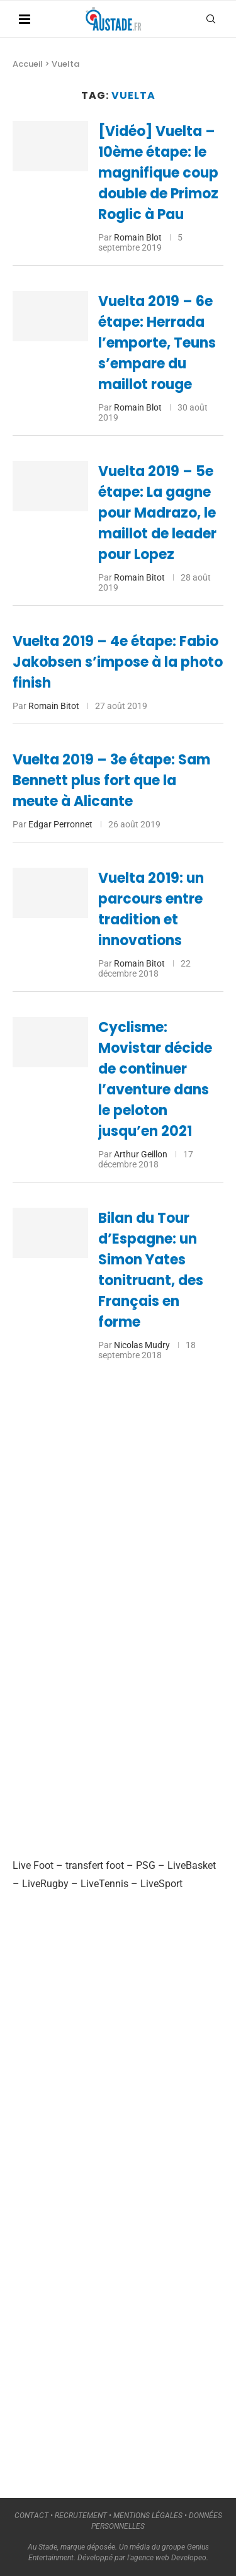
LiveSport (161, 1884)
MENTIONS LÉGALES (148, 2515)
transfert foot (94, 1865)
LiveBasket (191, 1865)
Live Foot (33, 1865)
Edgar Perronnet (60, 824)
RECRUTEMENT (81, 2515)
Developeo (188, 2557)
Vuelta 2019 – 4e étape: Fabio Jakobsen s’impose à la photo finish (118, 662)
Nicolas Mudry (142, 1345)
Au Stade (42, 2547)
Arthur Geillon (140, 1154)
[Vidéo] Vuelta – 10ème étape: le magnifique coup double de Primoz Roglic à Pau (158, 173)
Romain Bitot (139, 577)
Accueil (28, 64)
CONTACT (31, 2515)
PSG (145, 1865)
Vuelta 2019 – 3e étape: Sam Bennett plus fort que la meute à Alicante (111, 780)
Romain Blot (138, 237)
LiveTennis (104, 1884)
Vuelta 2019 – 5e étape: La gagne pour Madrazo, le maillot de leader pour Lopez (157, 513)
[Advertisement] (107, 1624)
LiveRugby (45, 1884)
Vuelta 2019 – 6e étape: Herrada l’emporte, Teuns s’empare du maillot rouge (157, 343)
